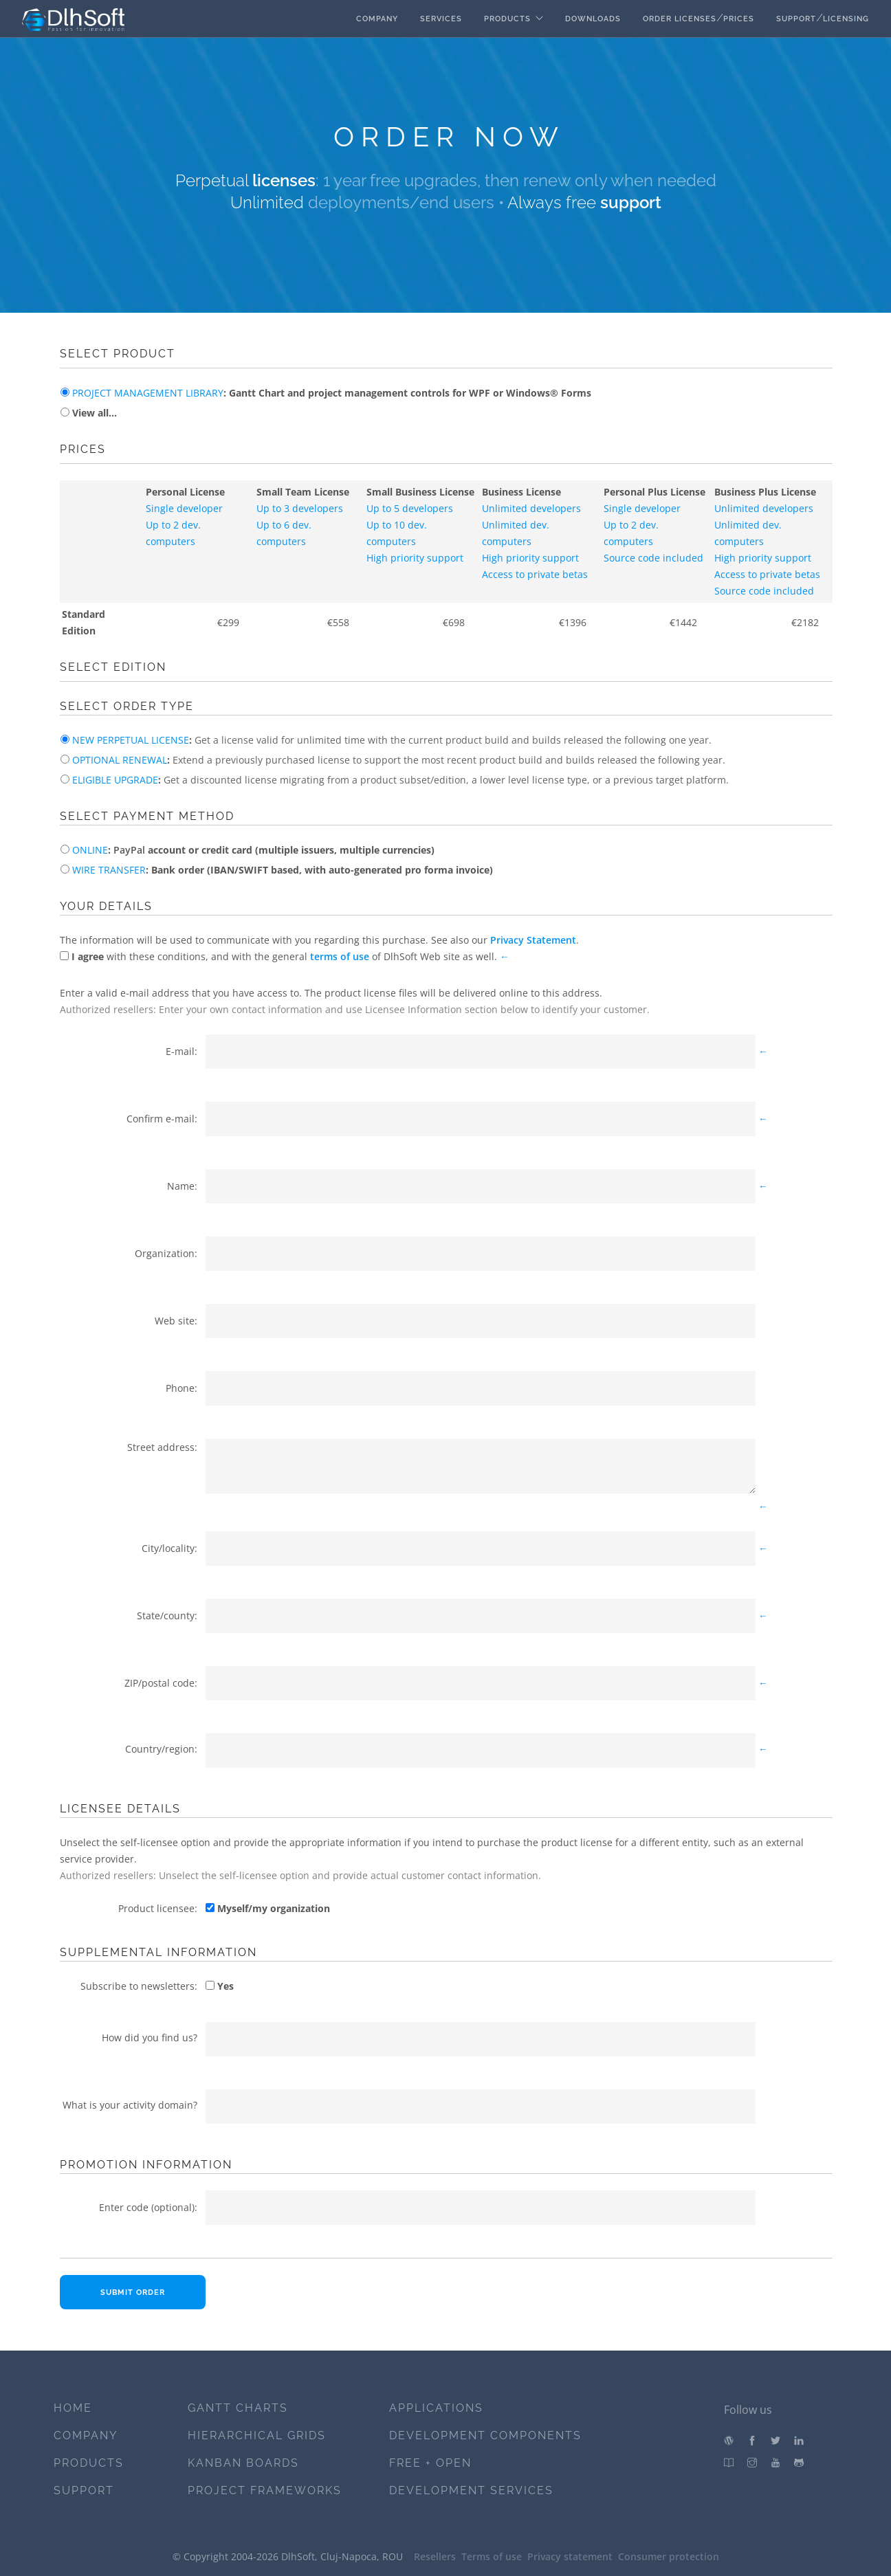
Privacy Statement (533, 939)
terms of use (339, 956)
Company (377, 18)
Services (441, 18)
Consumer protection (668, 2556)
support (630, 202)
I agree (86, 956)
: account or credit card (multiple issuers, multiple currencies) (251, 849)
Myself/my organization (272, 1908)
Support (796, 18)
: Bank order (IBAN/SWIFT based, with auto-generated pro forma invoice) (281, 869)
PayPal (129, 849)
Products (507, 18)
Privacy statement (570, 2556)
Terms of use (491, 2556)
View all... (93, 412)
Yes (224, 1985)
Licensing (846, 18)
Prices (738, 18)
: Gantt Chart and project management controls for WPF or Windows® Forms (330, 392)
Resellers (435, 2556)
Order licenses (679, 18)
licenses (284, 180)
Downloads (593, 18)
